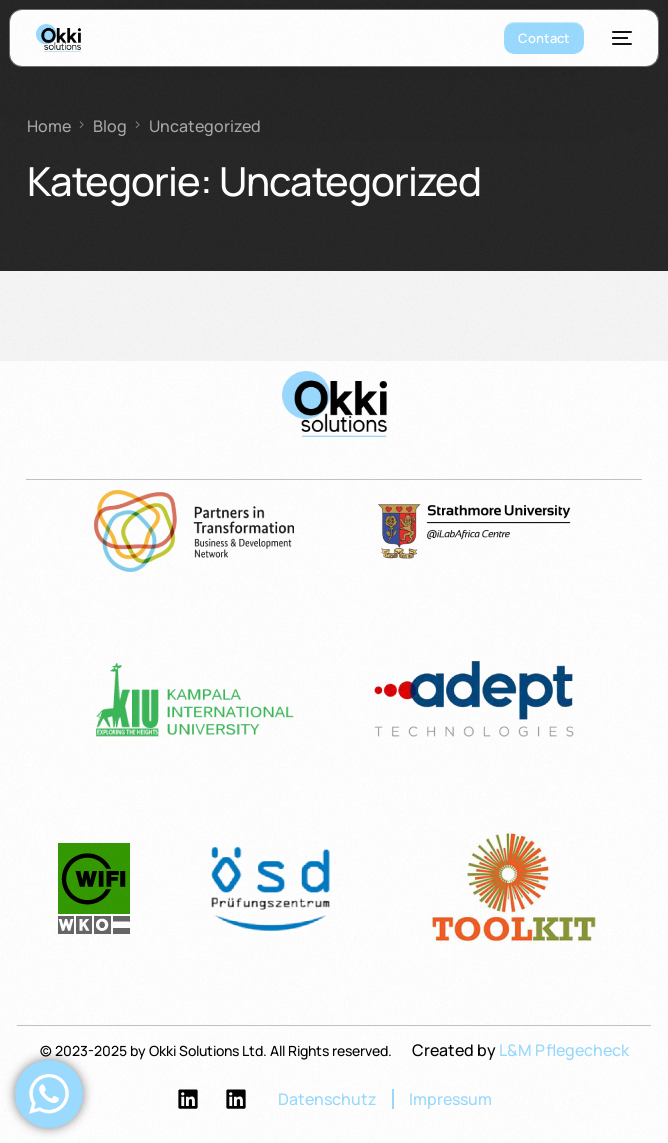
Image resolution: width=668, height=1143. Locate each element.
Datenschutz (327, 1099)
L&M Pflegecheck (564, 1050)
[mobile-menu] (618, 38)
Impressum (450, 1099)
